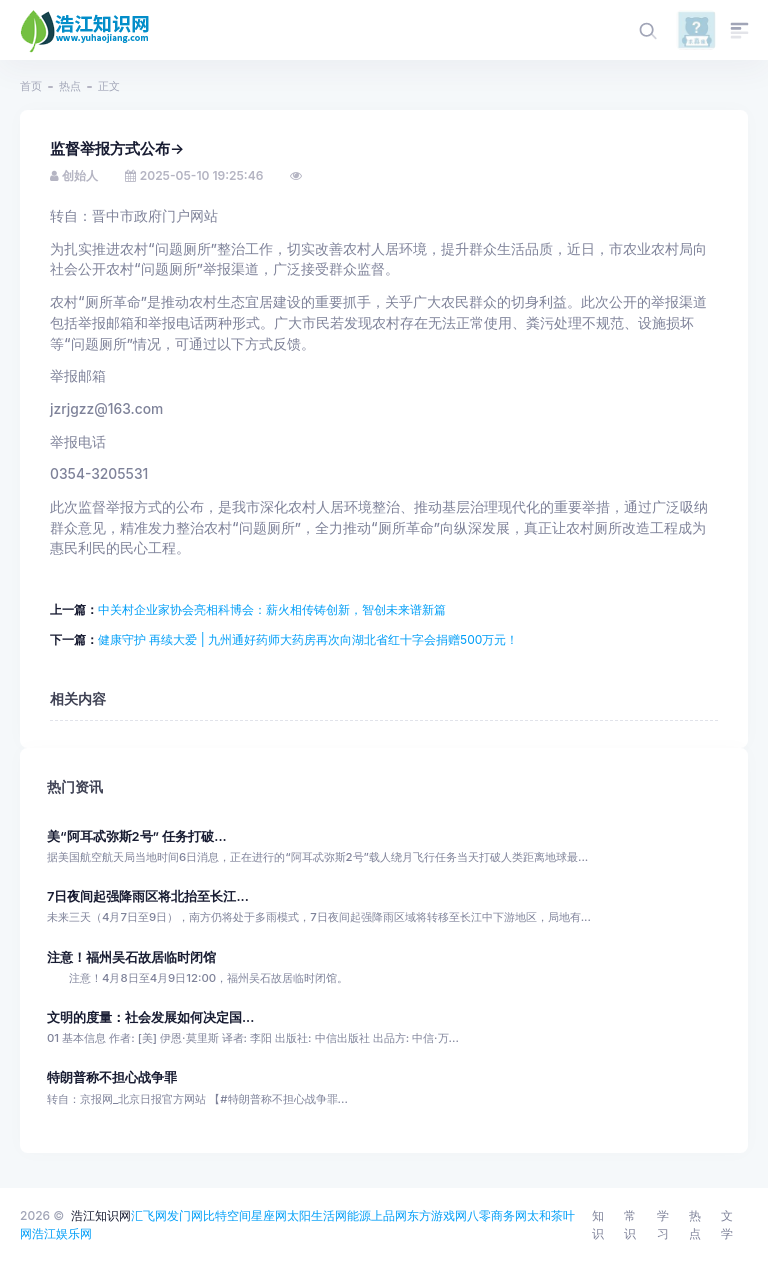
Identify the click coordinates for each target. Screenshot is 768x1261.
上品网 (389, 1215)
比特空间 (227, 1215)
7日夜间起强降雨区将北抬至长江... (148, 896)
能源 (359, 1215)
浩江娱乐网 (62, 1233)
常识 (630, 1224)
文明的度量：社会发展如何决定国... (150, 1017)
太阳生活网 (317, 1215)
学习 (663, 1224)
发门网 (185, 1215)
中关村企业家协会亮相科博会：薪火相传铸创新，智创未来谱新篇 (272, 609)
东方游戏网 (437, 1215)
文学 (727, 1224)
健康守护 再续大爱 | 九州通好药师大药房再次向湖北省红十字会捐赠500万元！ (308, 639)
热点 (70, 86)
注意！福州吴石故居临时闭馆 (131, 957)
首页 (31, 86)
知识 (598, 1224)
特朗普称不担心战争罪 (112, 1077)
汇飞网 (149, 1215)
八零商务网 (497, 1215)
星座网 (269, 1215)
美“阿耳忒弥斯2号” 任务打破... (137, 836)
